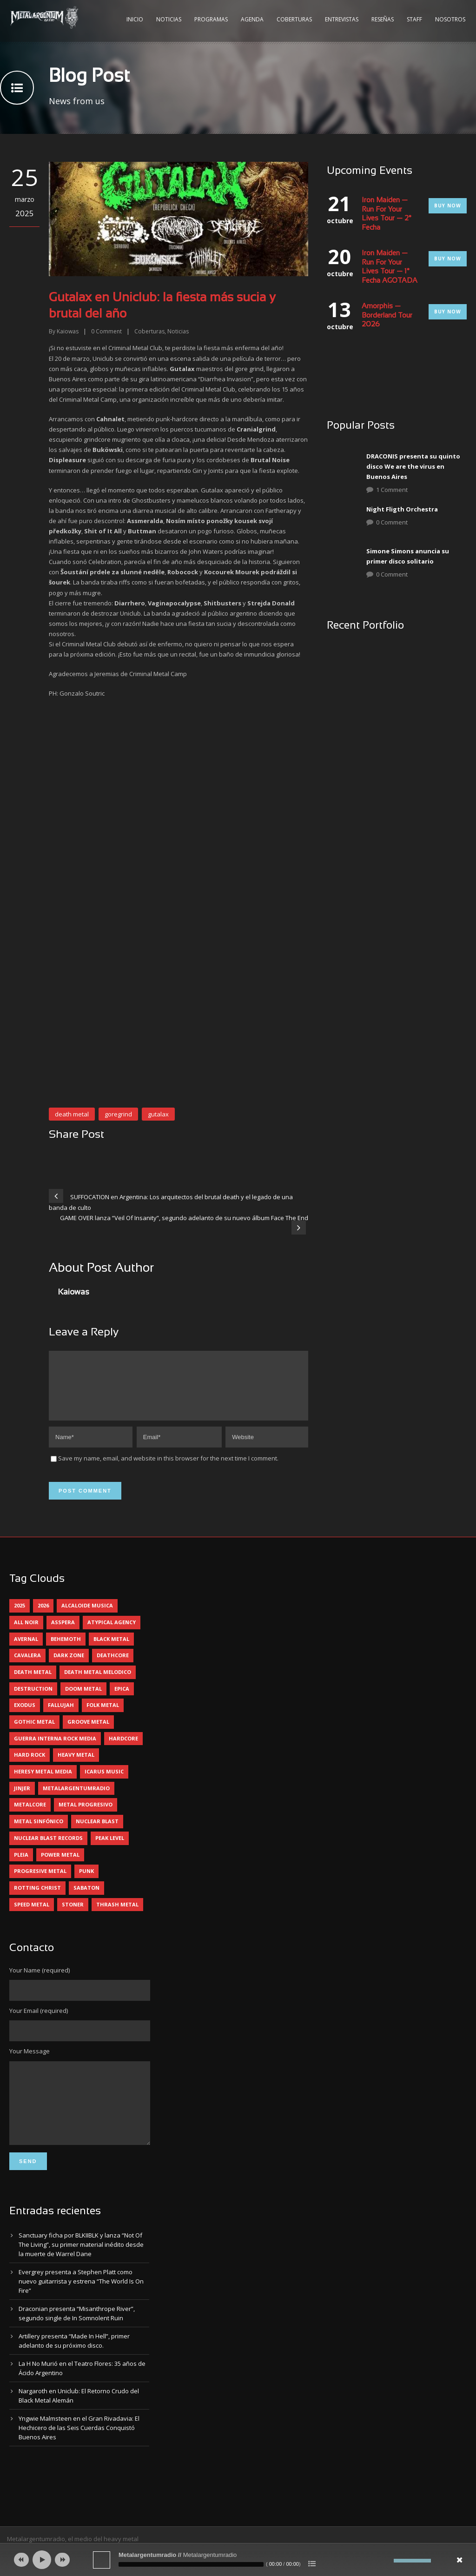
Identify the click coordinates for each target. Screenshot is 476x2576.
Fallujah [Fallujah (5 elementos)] (61, 1716)
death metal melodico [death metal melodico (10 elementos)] (97, 1683)
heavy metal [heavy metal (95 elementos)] (76, 1765)
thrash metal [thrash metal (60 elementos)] (117, 1915)
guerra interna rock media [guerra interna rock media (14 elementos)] (55, 1749)
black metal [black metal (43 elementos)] (111, 1650)
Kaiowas (68, 331)
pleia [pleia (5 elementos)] (21, 1865)
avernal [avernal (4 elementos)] (26, 1650)
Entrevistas (341, 19)
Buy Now (447, 205)
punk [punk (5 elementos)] (86, 1882)
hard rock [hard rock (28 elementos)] (29, 1765)
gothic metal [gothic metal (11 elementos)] (34, 1732)
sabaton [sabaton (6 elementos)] (86, 1898)
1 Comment (392, 489)
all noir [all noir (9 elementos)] (26, 1633)
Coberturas (294, 19)
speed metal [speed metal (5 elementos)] (31, 1915)
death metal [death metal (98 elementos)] (33, 1683)
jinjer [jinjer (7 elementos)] (22, 1799)
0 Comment (392, 522)
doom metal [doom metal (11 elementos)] (83, 1699)
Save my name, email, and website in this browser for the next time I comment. (168, 1469)
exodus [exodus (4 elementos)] (24, 1716)
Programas (211, 19)
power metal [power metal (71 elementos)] (60, 1865)
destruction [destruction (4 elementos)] (33, 1699)
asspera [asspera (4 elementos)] (63, 1633)
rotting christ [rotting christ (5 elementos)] (37, 1898)
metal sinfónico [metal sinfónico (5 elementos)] (38, 1832)
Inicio (134, 19)
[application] (238, 2559)
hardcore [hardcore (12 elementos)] (123, 1749)
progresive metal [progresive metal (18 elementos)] (40, 1882)
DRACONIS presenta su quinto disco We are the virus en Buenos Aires (413, 466)
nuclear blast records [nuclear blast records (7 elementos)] (48, 1849)
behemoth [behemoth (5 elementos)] (66, 1650)
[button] (68, 735)
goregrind (118, 1114)
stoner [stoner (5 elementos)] (73, 1915)
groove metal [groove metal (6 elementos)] (88, 1732)
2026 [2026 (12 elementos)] (43, 1616)
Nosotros (450, 19)
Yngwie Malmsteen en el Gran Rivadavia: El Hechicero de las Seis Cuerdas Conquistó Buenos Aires (79, 2452)
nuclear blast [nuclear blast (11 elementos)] (97, 1832)
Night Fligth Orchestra (402, 509)
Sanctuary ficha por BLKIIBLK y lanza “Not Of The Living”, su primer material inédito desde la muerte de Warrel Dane (81, 2269)
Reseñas (382, 19)
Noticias (168, 19)
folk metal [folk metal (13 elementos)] (102, 1716)
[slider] (191, 2564)
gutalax (158, 1114)
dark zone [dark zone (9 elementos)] (68, 1666)
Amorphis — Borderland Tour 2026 (387, 315)
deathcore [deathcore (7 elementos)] (113, 1666)
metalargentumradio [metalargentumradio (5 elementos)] (76, 1799)
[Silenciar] (386, 2560)
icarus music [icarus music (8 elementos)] (104, 1782)
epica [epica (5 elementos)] (121, 1699)
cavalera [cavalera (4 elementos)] (27, 1666)
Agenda (252, 19)
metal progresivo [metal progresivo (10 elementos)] (85, 1815)
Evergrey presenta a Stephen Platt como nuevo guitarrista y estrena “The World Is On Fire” (81, 2306)
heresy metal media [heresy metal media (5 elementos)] (43, 1782)
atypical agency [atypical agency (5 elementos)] (111, 1633)
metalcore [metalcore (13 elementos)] (30, 1815)
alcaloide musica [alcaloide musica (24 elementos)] (87, 1616)
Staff (414, 19)
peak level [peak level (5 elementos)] (109, 1849)
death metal (72, 1114)
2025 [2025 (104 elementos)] (19, 1616)
